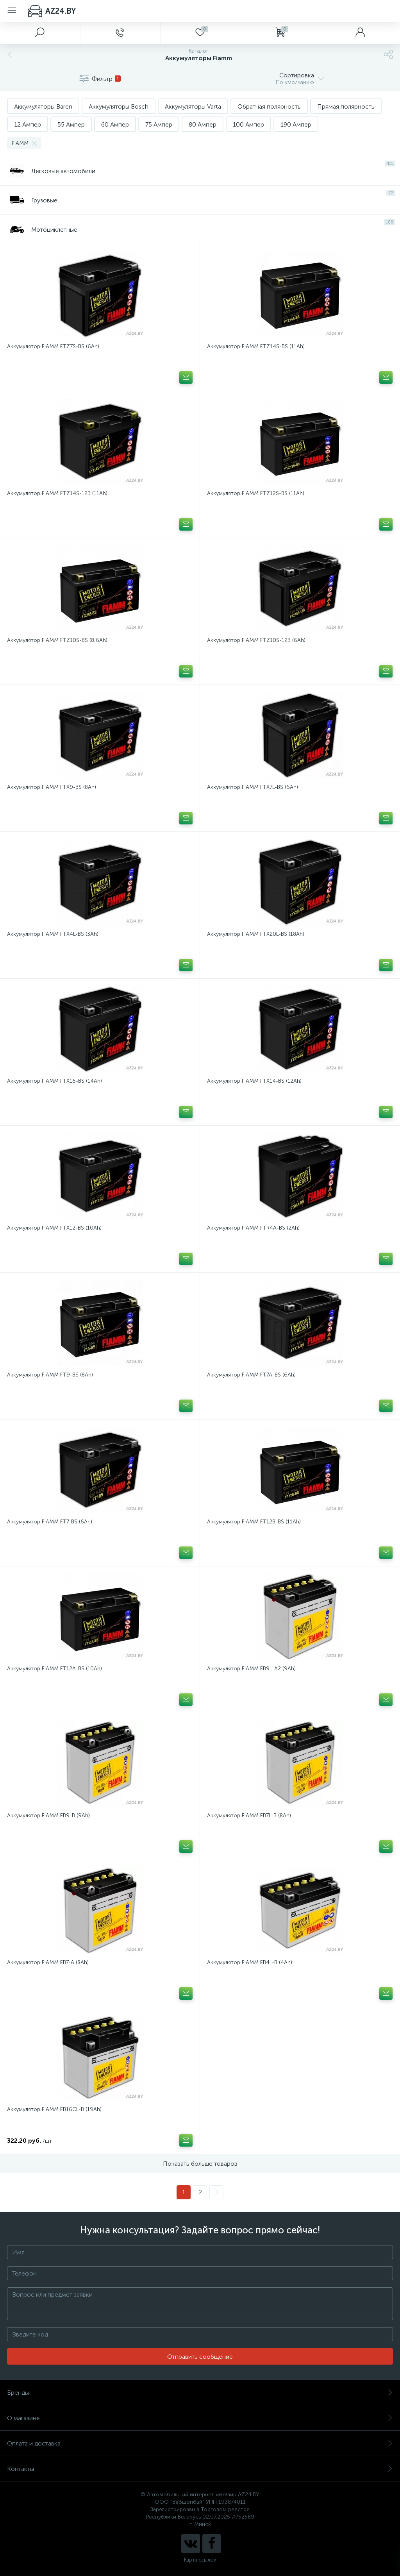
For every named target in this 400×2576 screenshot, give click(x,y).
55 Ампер (71, 124)
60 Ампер (115, 124)
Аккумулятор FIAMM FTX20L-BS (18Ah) (255, 934)
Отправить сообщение (200, 2356)
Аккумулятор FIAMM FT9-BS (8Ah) (50, 1374)
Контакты (200, 2468)
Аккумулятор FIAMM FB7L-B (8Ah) (249, 1815)
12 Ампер (27, 124)
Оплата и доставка (200, 2443)
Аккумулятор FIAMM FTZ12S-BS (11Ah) (255, 493)
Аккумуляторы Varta (193, 106)
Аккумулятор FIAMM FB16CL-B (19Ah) (54, 2109)
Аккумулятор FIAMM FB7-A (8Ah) (48, 1962)
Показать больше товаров (200, 2163)
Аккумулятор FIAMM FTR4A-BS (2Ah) (253, 1228)
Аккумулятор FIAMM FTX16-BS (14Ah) (54, 1081)
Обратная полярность (269, 106)
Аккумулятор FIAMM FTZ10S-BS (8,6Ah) (57, 640)
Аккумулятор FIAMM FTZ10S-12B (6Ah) (256, 640)
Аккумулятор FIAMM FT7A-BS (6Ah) (251, 1374)
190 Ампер (295, 124)
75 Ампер (158, 124)
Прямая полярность (346, 106)
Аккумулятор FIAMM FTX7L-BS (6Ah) (252, 787)
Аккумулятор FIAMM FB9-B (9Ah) (48, 1815)
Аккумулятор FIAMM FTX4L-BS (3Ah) (52, 934)
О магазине (200, 2418)
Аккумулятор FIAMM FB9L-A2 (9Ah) (251, 1668)
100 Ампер (248, 124)
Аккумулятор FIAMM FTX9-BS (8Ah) (51, 787)
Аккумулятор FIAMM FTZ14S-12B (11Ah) (57, 493)
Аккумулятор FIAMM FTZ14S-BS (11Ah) (256, 346)
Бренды (200, 2392)
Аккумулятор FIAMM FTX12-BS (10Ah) (54, 1228)
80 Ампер (202, 124)
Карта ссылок (200, 2560)
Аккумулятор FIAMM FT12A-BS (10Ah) (54, 1668)
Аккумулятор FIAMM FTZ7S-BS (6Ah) (53, 346)
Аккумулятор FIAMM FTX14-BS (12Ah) (254, 1081)
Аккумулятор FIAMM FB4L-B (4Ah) (249, 1962)
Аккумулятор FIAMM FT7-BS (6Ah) (49, 1521)
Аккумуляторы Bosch (118, 106)
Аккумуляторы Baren (43, 106)
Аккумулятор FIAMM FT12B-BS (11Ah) (254, 1521)
